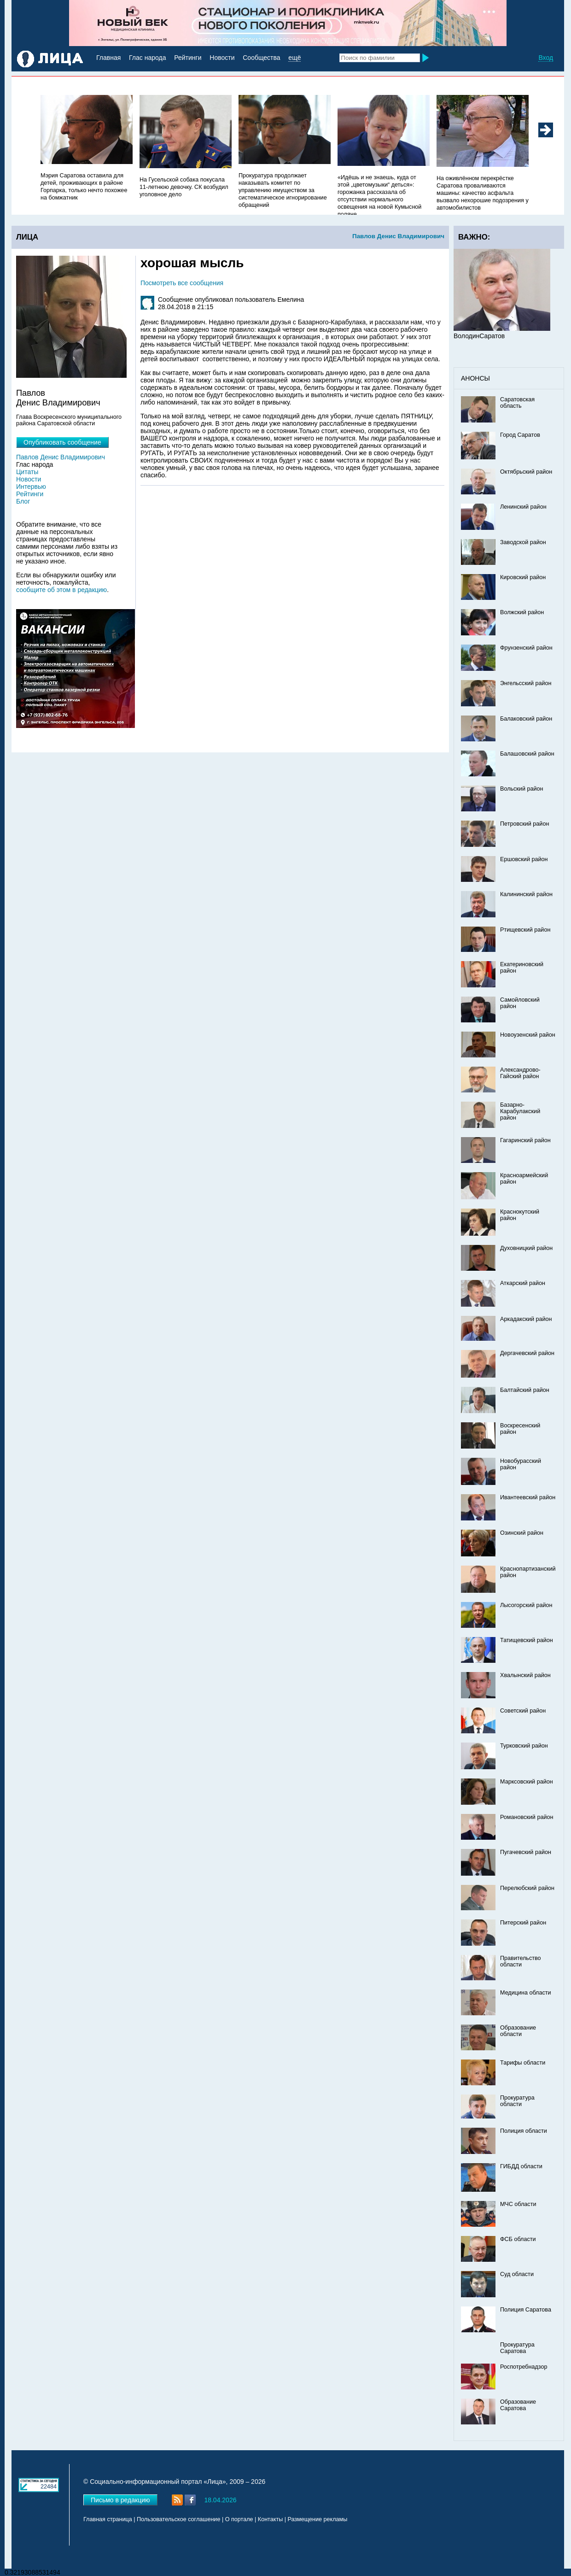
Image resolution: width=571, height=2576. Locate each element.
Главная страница (107, 2519)
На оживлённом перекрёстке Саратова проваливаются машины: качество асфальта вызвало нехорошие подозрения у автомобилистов (483, 193)
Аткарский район (522, 1283)
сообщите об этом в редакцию (61, 589)
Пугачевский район (525, 1852)
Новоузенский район (527, 1035)
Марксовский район (526, 1781)
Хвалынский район (525, 1675)
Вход (545, 57)
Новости (222, 57)
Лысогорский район (526, 1605)
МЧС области (518, 2204)
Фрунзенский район (526, 648)
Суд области (517, 2274)
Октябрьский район (526, 472)
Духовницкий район (526, 1248)
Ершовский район (524, 859)
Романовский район (526, 1817)
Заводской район (523, 542)
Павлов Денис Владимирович (398, 236)
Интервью (31, 486)
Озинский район (521, 1533)
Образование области (518, 2030)
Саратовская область (517, 402)
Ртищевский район (525, 930)
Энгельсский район (526, 683)
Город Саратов (520, 435)
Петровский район (524, 824)
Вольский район (521, 789)
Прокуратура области (517, 2101)
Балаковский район (526, 719)
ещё (294, 57)
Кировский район (523, 577)
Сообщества (261, 57)
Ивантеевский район (527, 1497)
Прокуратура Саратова (517, 2347)
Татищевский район (526, 1640)
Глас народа (147, 57)
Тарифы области (522, 2063)
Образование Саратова (518, 2405)
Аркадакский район (526, 1319)
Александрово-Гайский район (520, 1073)
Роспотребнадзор (524, 2367)
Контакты (270, 2519)
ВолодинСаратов (479, 336)
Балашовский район (527, 754)
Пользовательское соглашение (178, 2519)
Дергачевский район (527, 1353)
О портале (239, 2519)
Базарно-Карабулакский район (520, 1111)
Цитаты (27, 471)
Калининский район (526, 894)
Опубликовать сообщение (62, 442)
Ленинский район (523, 507)
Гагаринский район (525, 1140)
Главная (108, 57)
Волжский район (522, 612)
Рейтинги (187, 57)
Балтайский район (524, 1390)
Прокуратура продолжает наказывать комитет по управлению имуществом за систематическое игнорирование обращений (283, 190)
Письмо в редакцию (120, 2500)
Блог (23, 501)
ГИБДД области (521, 2166)
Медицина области (525, 1992)
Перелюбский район (527, 1888)
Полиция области (523, 2131)
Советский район (523, 1711)
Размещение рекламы (318, 2519)
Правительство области (520, 1961)
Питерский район (523, 1922)
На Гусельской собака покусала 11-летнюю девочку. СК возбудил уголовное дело (184, 187)
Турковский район (524, 1746)
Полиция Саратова (525, 2309)
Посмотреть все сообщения (181, 283)
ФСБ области (518, 2239)
